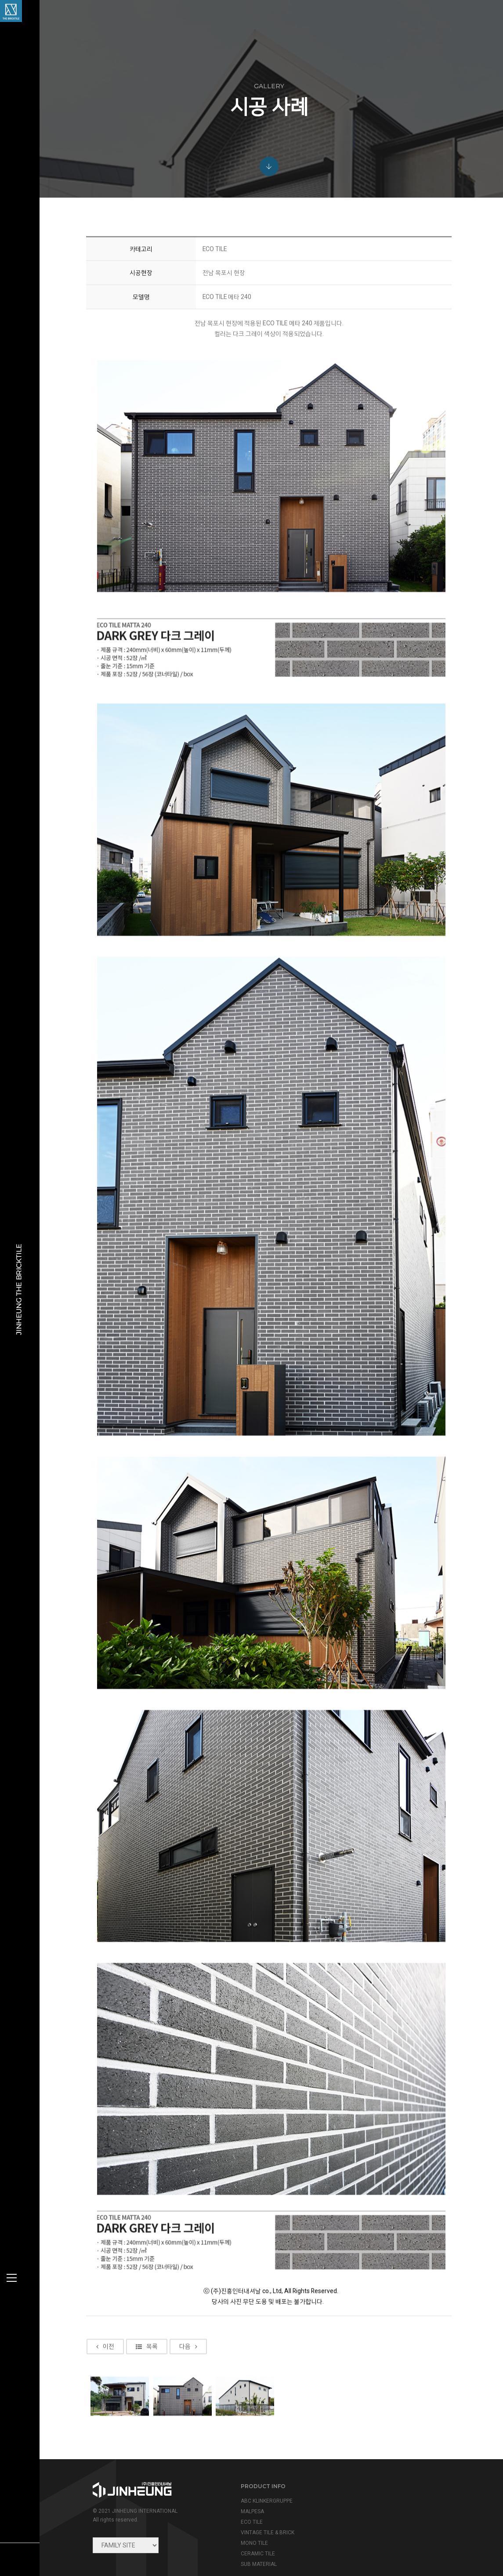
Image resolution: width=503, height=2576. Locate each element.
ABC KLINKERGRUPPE (257, 2474)
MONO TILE (244, 2516)
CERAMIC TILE (248, 2526)
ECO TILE (242, 2495)
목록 (152, 2392)
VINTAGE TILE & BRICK (258, 2505)
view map (363, 2515)
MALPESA (242, 2484)
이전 (110, 2392)
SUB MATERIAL (249, 2537)
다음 (194, 2392)
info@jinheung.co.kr (394, 2496)
